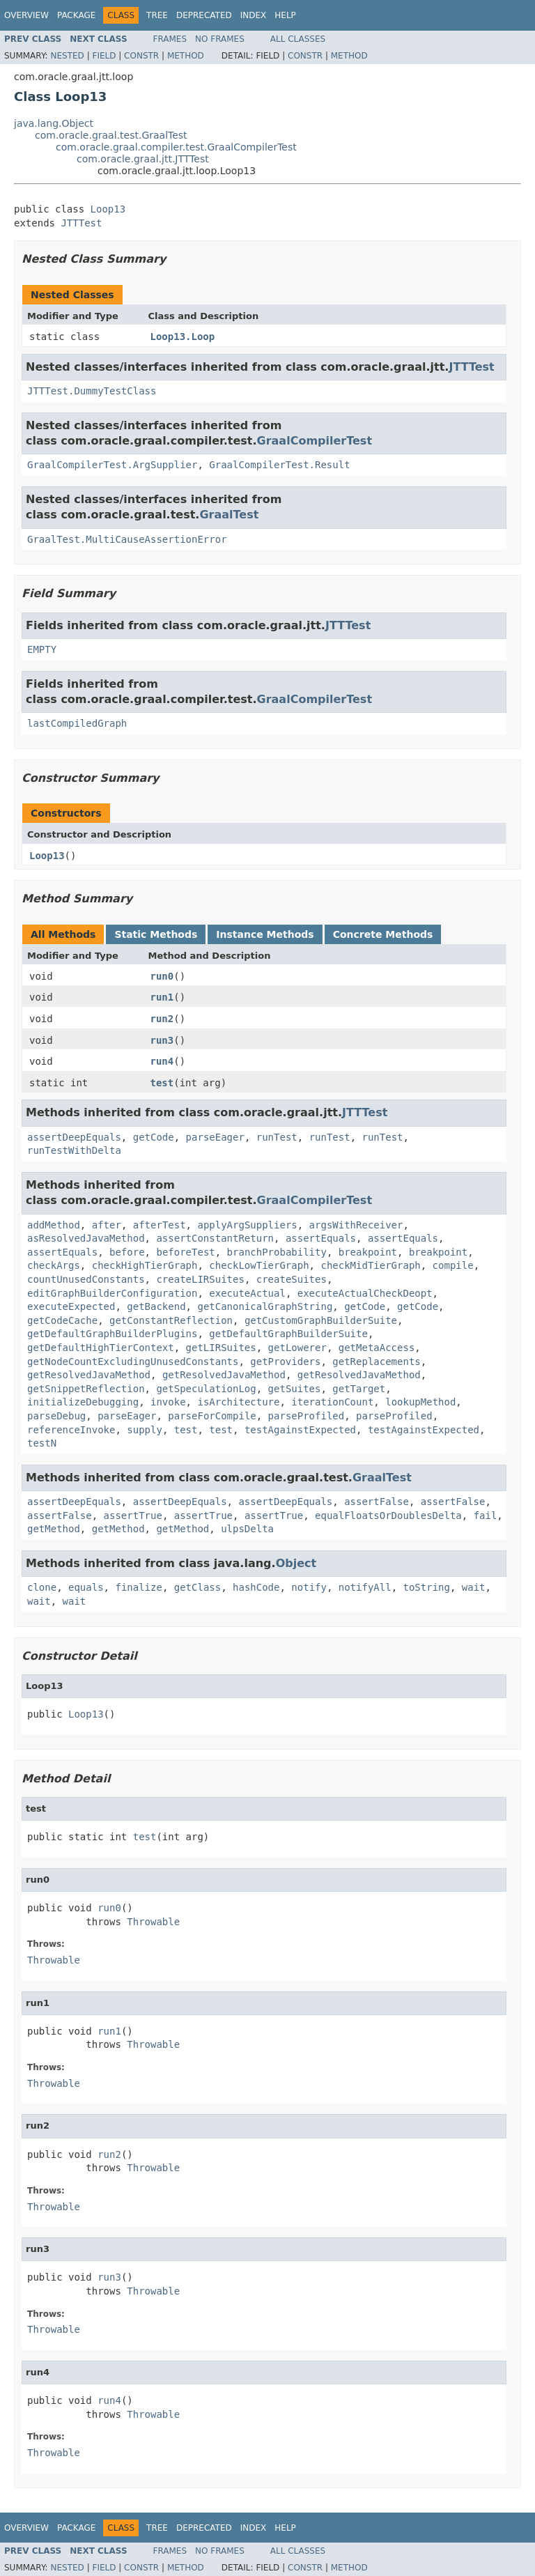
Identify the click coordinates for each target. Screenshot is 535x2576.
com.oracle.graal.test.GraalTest (111, 135)
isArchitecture (238, 1401)
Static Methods (155, 934)
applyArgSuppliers (247, 1225)
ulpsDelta (247, 1528)
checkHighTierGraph (145, 1265)
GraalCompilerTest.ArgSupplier (112, 464)
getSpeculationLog (206, 1388)
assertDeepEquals (74, 1137)
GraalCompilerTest (314, 440)
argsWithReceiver (356, 1225)
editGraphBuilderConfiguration (112, 1293)
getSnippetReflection (86, 1388)
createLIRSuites (200, 1279)
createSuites (291, 1279)
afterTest (159, 1225)
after (106, 1225)
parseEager (215, 1137)
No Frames (220, 39)
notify (309, 1587)
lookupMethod (420, 1401)
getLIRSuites (221, 1347)
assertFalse (376, 1501)
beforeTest (185, 1252)
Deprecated (204, 15)
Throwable (153, 1921)
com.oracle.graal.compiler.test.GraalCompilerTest (176, 147)
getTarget (358, 1388)
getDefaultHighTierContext (100, 1347)
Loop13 (108, 209)
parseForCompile (212, 1415)
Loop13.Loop (182, 336)
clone (41, 1587)
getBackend (156, 1306)
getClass (197, 1587)
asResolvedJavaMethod (86, 1238)
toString (426, 1587)
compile (453, 1265)
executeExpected (71, 1306)
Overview (26, 15)
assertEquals (321, 1238)
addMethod (53, 1225)
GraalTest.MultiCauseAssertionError (127, 539)
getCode (153, 1137)
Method (185, 56)
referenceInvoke (71, 1429)
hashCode (256, 1587)
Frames (170, 39)
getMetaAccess (377, 1347)
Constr (141, 56)
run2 (162, 1018)
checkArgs (53, 1265)
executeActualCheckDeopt (365, 1293)
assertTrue (133, 1515)
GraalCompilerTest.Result (279, 464)
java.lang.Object (53, 123)
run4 (162, 1061)
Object (296, 1563)
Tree (157, 15)
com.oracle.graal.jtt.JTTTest (143, 158)
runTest (276, 1137)
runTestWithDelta (74, 1150)
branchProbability (277, 1252)
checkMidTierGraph (370, 1265)
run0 (162, 976)
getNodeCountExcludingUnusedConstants (132, 1361)
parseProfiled (306, 1415)
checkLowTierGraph (259, 1265)
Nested (67, 56)
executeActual (247, 1293)
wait (474, 1587)
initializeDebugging (83, 1401)
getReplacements (376, 1361)
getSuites (294, 1388)
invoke (168, 1401)
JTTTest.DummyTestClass (91, 390)
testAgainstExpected (300, 1429)
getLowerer (297, 1347)
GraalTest (228, 514)
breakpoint (368, 1252)
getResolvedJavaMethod (88, 1374)
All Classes (297, 39)
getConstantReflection (171, 1320)
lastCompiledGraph (77, 723)
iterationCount (332, 1401)
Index (253, 15)
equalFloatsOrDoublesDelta (388, 1515)
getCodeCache (62, 1320)
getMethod (53, 1528)
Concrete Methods (383, 934)
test (162, 1082)
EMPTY (41, 649)
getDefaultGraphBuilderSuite (288, 1333)
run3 (162, 1040)
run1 (162, 997)
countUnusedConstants (86, 1279)
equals (86, 1587)
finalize (138, 1587)
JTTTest (81, 223)
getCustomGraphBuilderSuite (321, 1320)
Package (76, 15)
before (127, 1252)
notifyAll (365, 1587)
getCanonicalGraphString (264, 1306)
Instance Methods (264, 934)
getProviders (285, 1361)
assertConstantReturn (215, 1238)
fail (485, 1515)
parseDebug (56, 1415)
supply (144, 1429)
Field (104, 56)
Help (285, 15)
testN (41, 1443)
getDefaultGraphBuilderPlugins (112, 1333)
